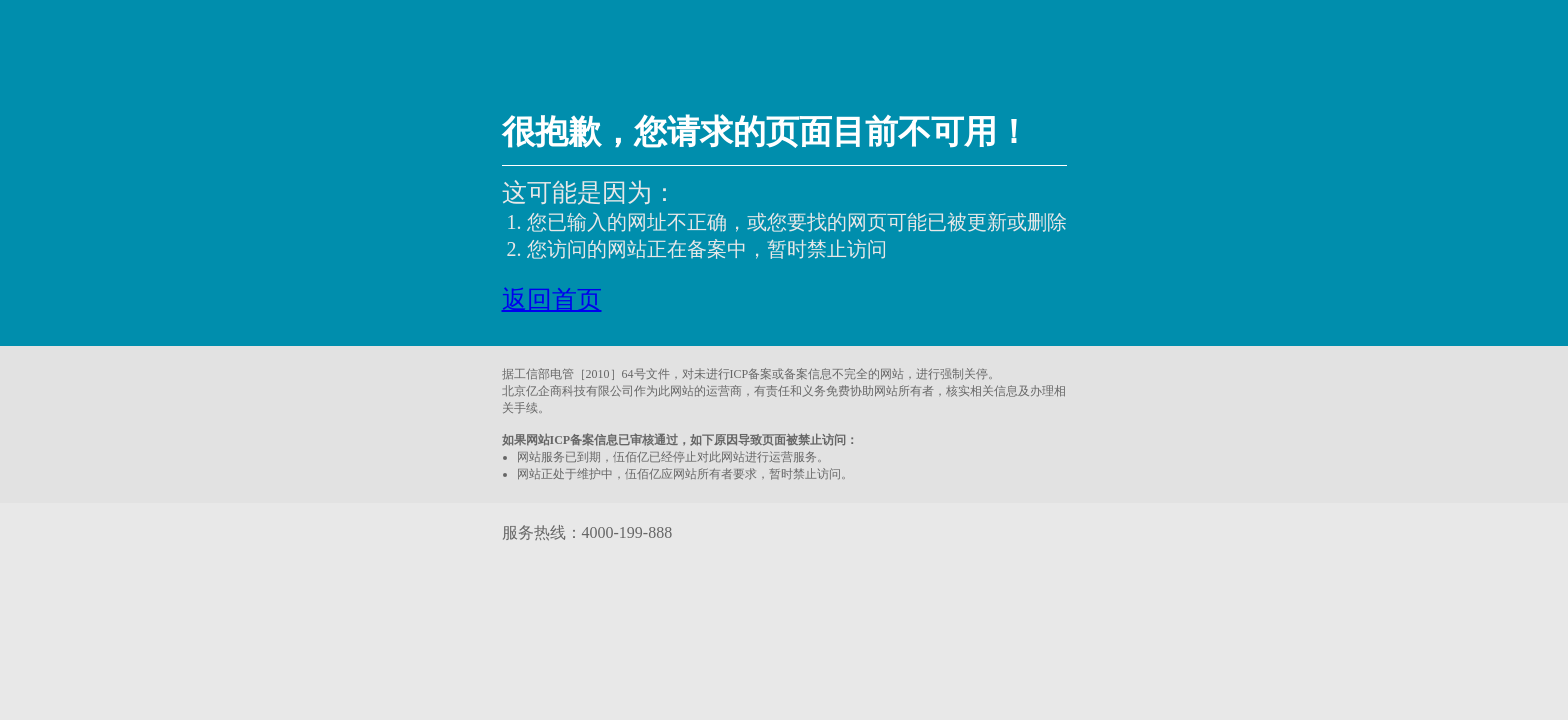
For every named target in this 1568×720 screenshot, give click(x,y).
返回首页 (552, 299)
